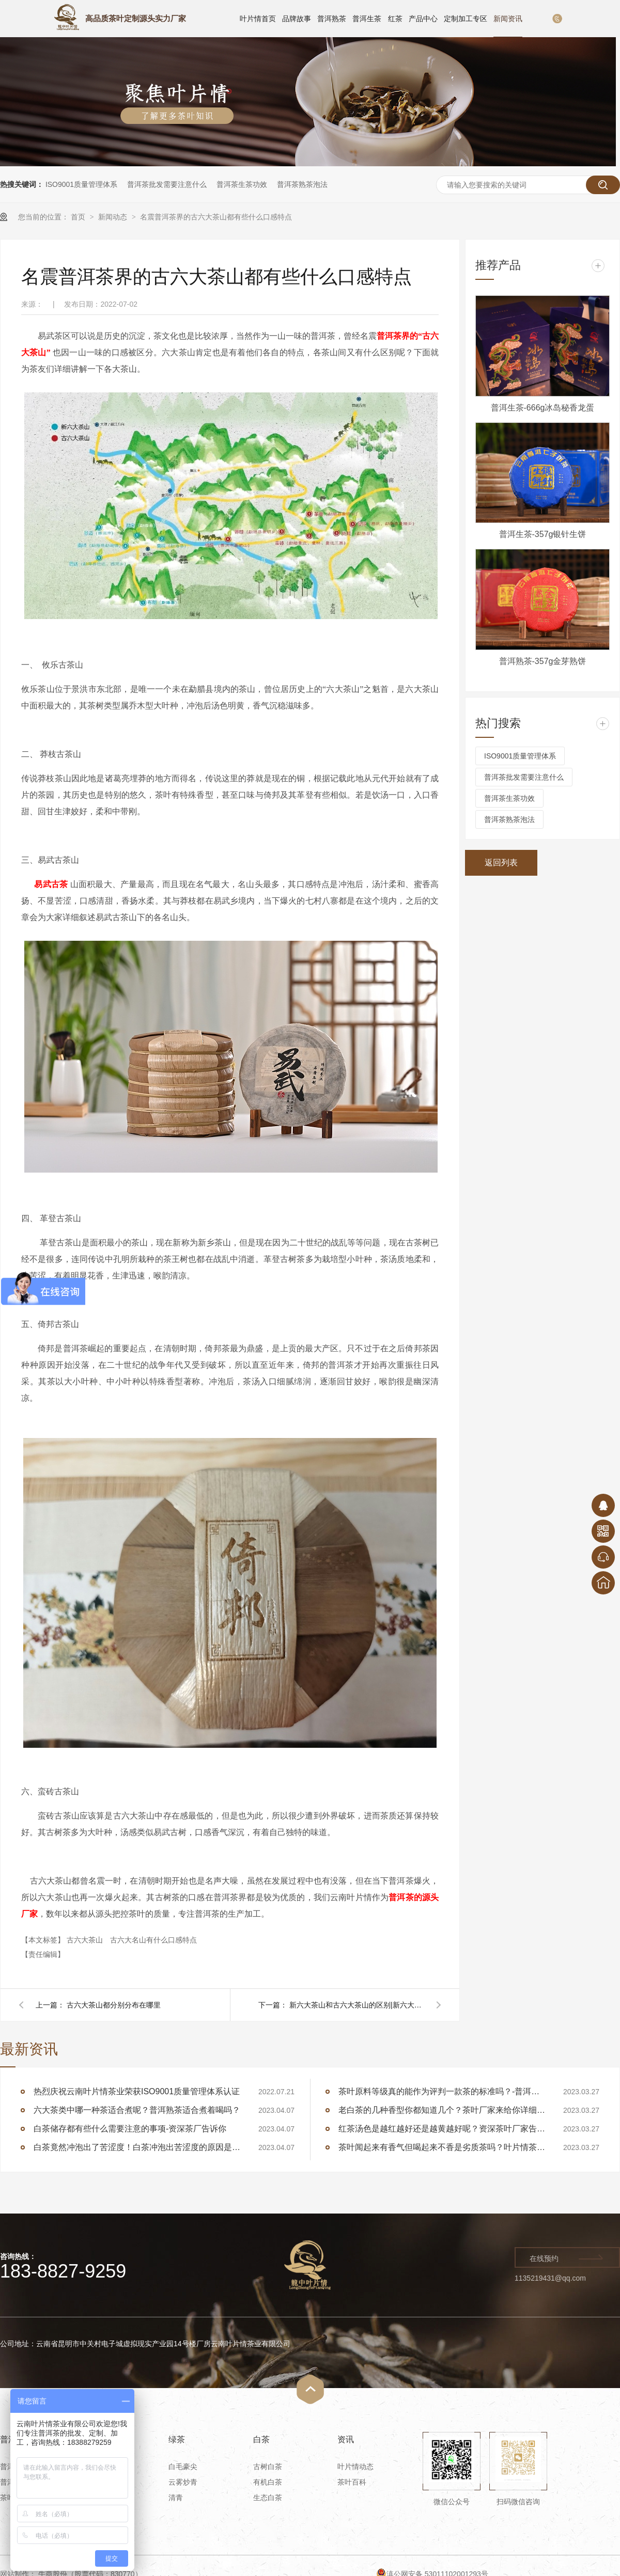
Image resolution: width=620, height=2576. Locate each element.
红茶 (395, 18)
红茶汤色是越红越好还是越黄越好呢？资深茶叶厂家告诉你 (441, 2128)
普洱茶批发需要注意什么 (167, 184)
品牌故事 (296, 18)
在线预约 (544, 2258)
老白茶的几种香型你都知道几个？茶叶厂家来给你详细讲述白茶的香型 (441, 2110)
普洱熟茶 (331, 18)
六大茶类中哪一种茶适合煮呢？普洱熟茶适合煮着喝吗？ (137, 2110)
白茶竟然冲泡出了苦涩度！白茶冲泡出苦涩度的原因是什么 (137, 2147)
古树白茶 (267, 2466)
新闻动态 (113, 217)
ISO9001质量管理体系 (81, 184)
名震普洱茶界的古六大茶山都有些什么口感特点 (216, 217)
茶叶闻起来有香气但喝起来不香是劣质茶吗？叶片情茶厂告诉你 (441, 2147)
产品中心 (423, 18)
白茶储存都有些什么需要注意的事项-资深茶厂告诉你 (130, 2128)
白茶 (261, 2439)
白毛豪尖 (182, 2466)
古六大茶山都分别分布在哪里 (114, 2005)
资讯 (345, 2439)
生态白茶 (267, 2497)
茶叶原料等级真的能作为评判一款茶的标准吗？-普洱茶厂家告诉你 (441, 2091)
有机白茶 (267, 2482)
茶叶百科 (351, 2482)
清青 (175, 2497)
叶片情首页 (258, 18)
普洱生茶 (366, 18)
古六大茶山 (86, 1940)
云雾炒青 (182, 2482)
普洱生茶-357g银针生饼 (542, 534)
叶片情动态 (355, 2466)
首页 (79, 217)
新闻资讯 (507, 18)
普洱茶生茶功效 (241, 184)
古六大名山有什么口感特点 (153, 1940)
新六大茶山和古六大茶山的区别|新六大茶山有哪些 (356, 2005)
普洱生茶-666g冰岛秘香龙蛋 (543, 407)
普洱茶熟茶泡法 (302, 184)
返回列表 (501, 862)
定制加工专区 (465, 18)
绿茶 (176, 2439)
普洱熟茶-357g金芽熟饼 (542, 661)
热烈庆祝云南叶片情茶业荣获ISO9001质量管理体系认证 (137, 2091)
